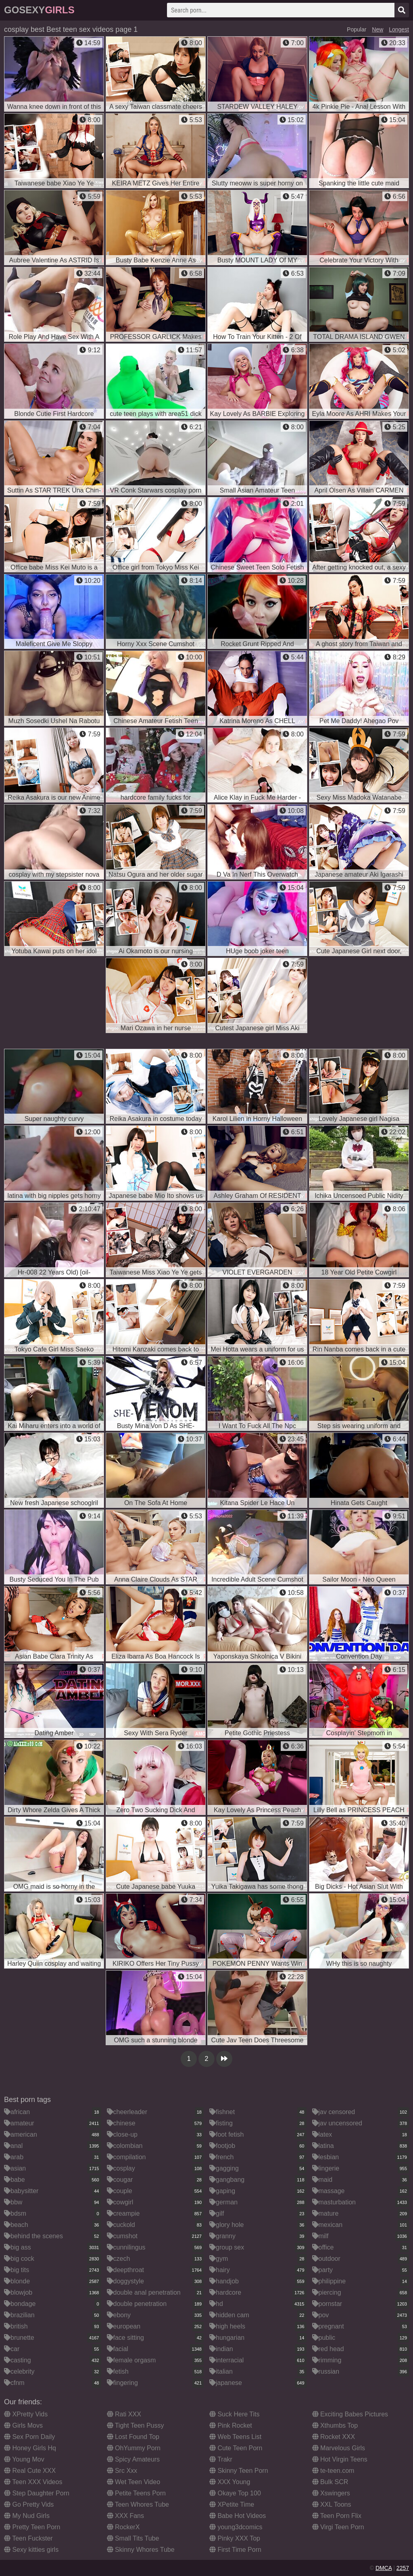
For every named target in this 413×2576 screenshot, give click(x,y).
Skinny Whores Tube (141, 2549)
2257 (402, 2568)
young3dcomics (236, 2527)
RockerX (123, 2527)
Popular (356, 29)
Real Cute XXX (30, 2470)
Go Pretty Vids (29, 2504)
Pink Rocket (230, 2425)
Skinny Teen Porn (238, 2470)
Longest (399, 29)
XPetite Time (231, 2504)
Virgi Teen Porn (338, 2527)
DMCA (383, 2568)
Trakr (220, 2459)
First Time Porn (235, 2549)
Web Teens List (235, 2436)
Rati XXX (124, 2414)
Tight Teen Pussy (135, 2425)
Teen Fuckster (28, 2538)
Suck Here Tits (234, 2414)
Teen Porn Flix (336, 2515)
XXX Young (229, 2481)
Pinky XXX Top (234, 2538)
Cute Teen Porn (235, 2448)
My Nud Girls (27, 2515)
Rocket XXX (333, 2436)
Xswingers (331, 2493)
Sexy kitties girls (31, 2549)
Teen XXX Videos (33, 2481)
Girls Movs (23, 2425)
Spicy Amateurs (133, 2459)
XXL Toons (331, 2504)
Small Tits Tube (133, 2538)
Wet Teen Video (134, 2481)
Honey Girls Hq (30, 2448)
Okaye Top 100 (235, 2493)
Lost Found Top (133, 2436)
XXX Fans (125, 2515)
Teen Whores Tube (138, 2504)
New (377, 29)
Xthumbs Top (335, 2425)
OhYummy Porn (134, 2448)
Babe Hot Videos (237, 2515)
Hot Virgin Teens (339, 2459)
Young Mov (24, 2459)
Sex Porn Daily (29, 2436)
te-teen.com (333, 2470)
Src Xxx (122, 2470)
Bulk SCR (330, 2481)
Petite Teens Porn (136, 2493)
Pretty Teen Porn (32, 2527)
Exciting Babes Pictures (350, 2414)
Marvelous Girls (338, 2448)
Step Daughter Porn (36, 2493)
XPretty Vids (26, 2414)
